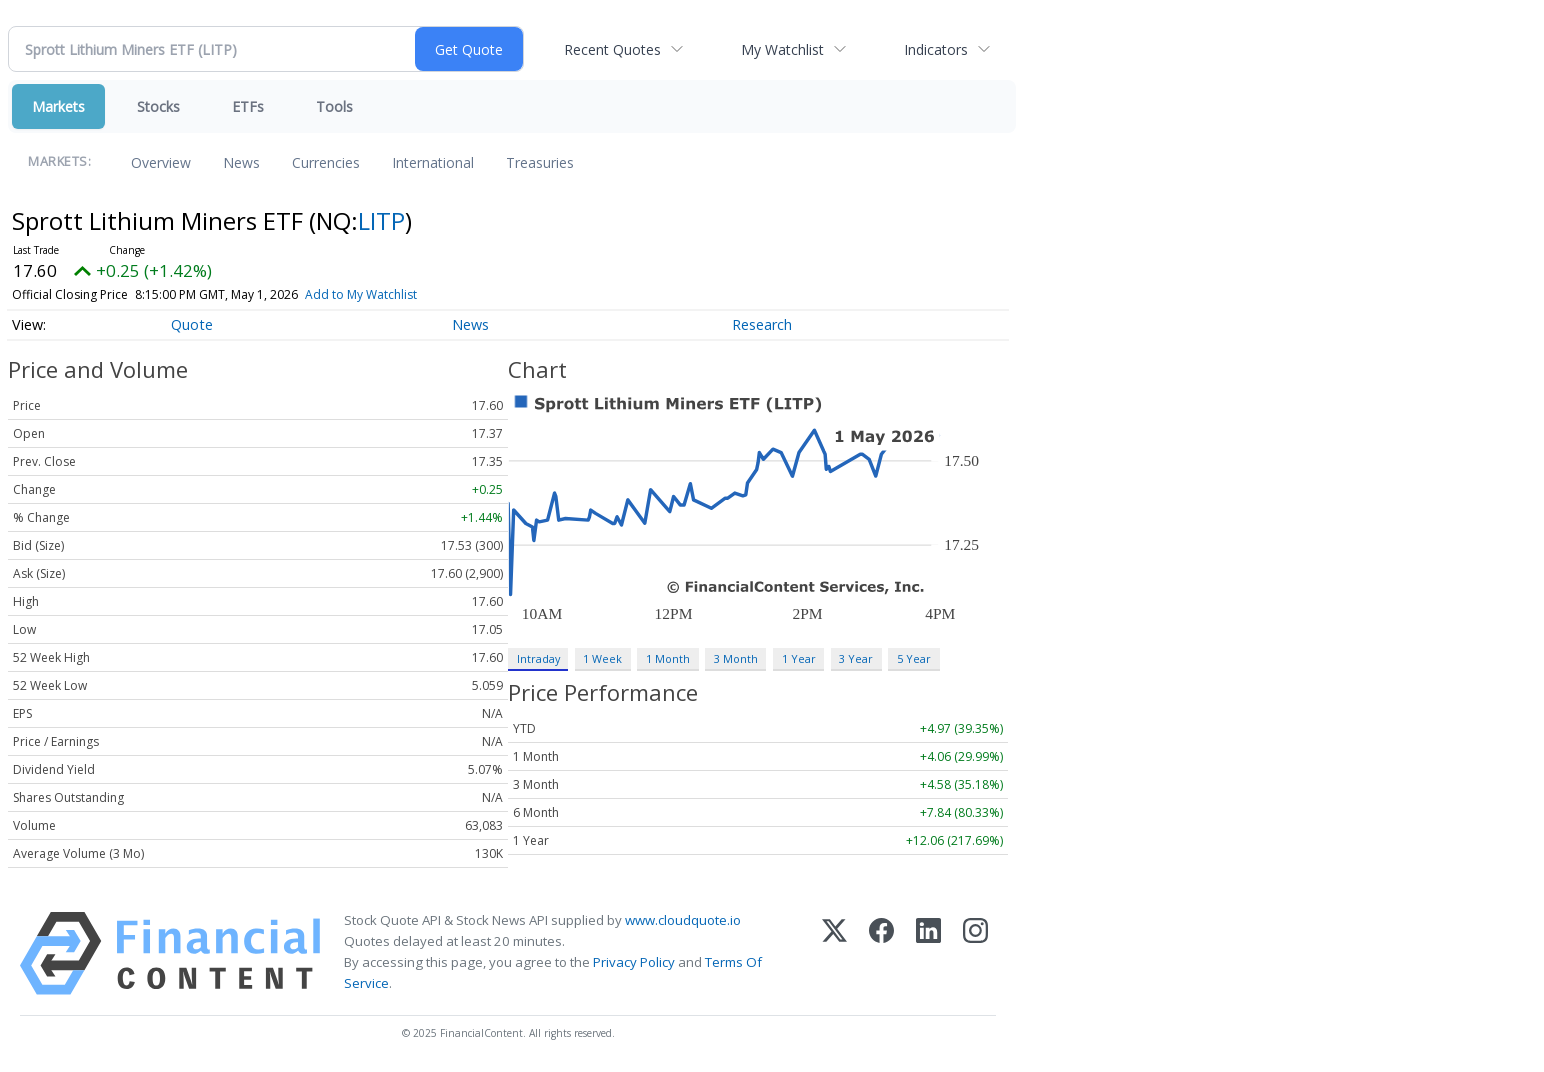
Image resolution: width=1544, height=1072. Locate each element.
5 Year (914, 658)
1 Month (668, 658)
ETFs (248, 106)
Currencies (326, 162)
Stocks (158, 106)
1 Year (799, 658)
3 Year (856, 658)
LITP (381, 220)
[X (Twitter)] (834, 953)
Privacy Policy (634, 962)
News (241, 162)
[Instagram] (975, 953)
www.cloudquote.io (683, 920)
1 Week (602, 658)
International (433, 162)
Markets (58, 106)
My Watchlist (782, 49)
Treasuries (540, 162)
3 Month (736, 658)
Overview (161, 162)
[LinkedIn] (928, 953)
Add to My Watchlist (361, 294)
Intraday (538, 658)
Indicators (936, 49)
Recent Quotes (612, 49)
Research (762, 324)
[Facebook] (881, 953)
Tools (334, 106)
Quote (192, 324)
